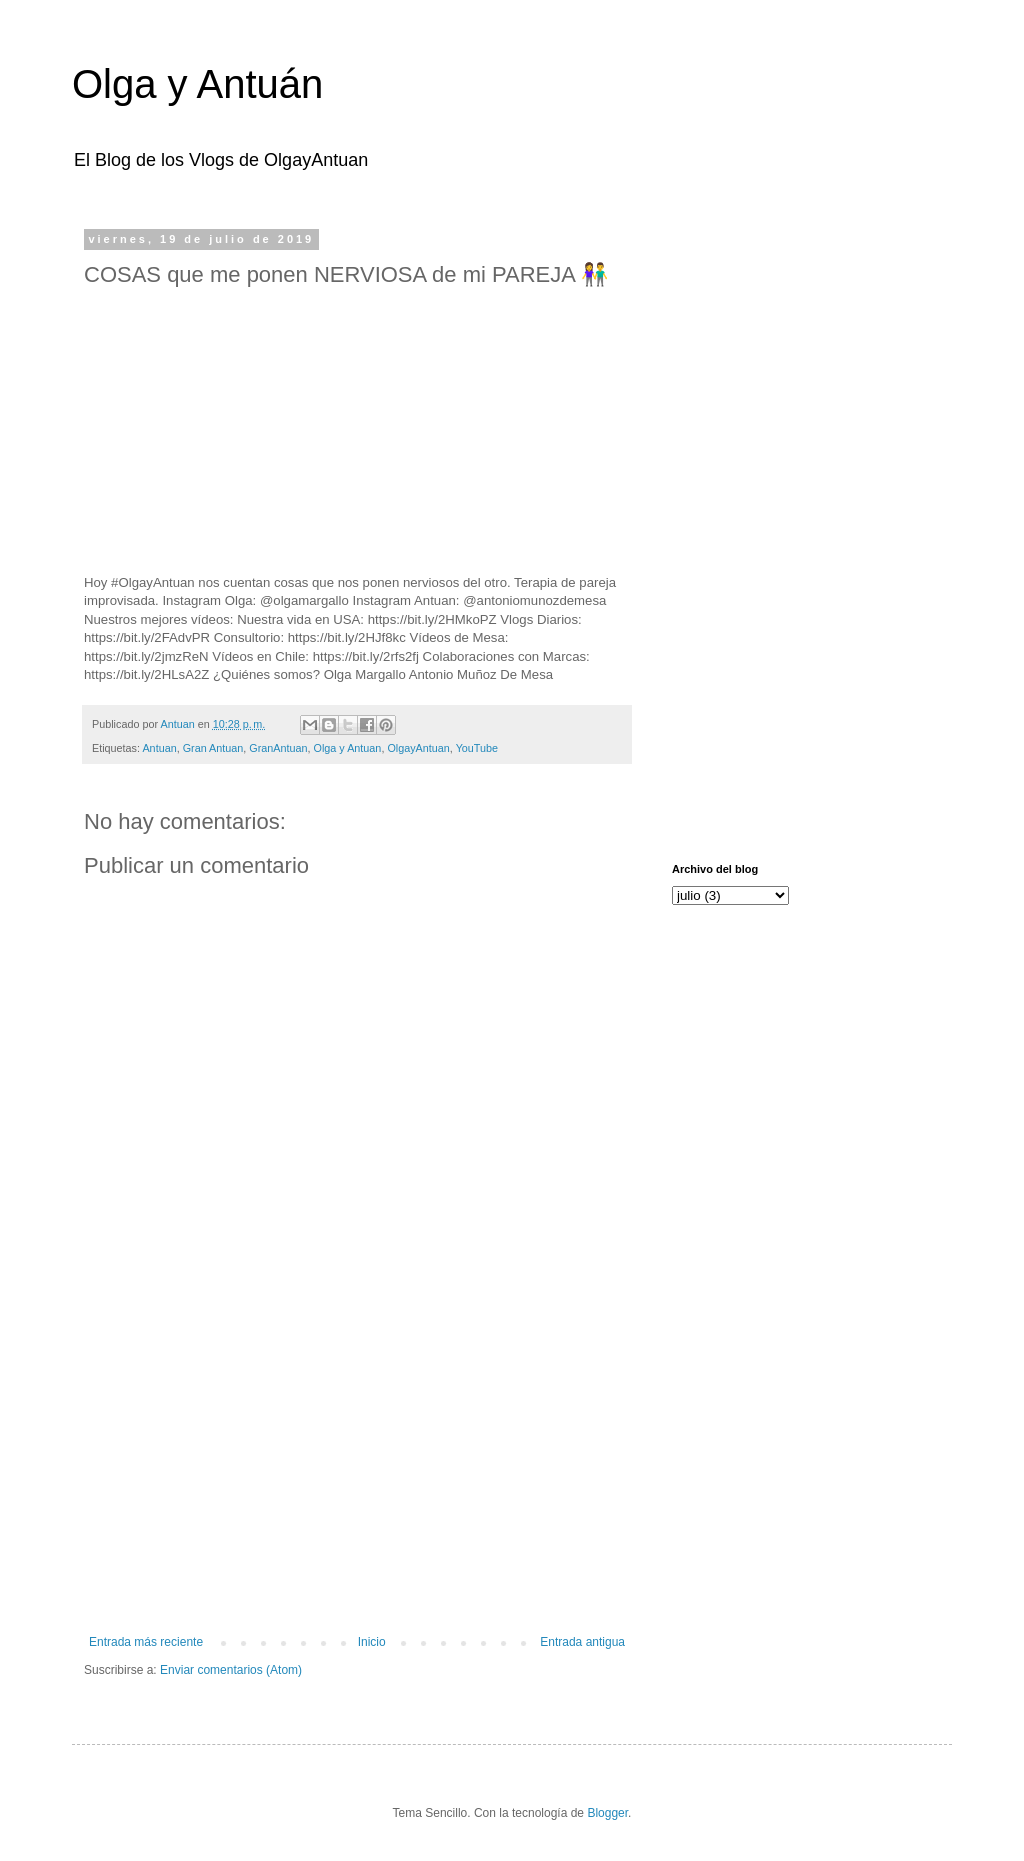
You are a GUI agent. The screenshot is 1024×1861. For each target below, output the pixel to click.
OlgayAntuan (418, 748)
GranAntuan (278, 748)
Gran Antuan (213, 748)
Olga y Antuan (348, 748)
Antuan (159, 748)
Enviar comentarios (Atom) (231, 1670)
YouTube (477, 748)
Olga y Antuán (197, 84)
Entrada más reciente (146, 1642)
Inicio (372, 1642)
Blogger (607, 1813)
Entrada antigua (582, 1642)
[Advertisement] (357, 1470)
